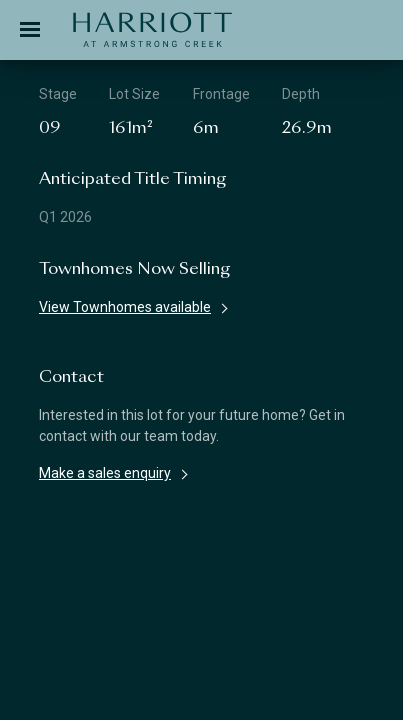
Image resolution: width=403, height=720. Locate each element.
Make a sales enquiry (105, 473)
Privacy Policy (290, 611)
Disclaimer (95, 611)
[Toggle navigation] (30, 30)
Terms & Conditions (189, 611)
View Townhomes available (125, 307)
